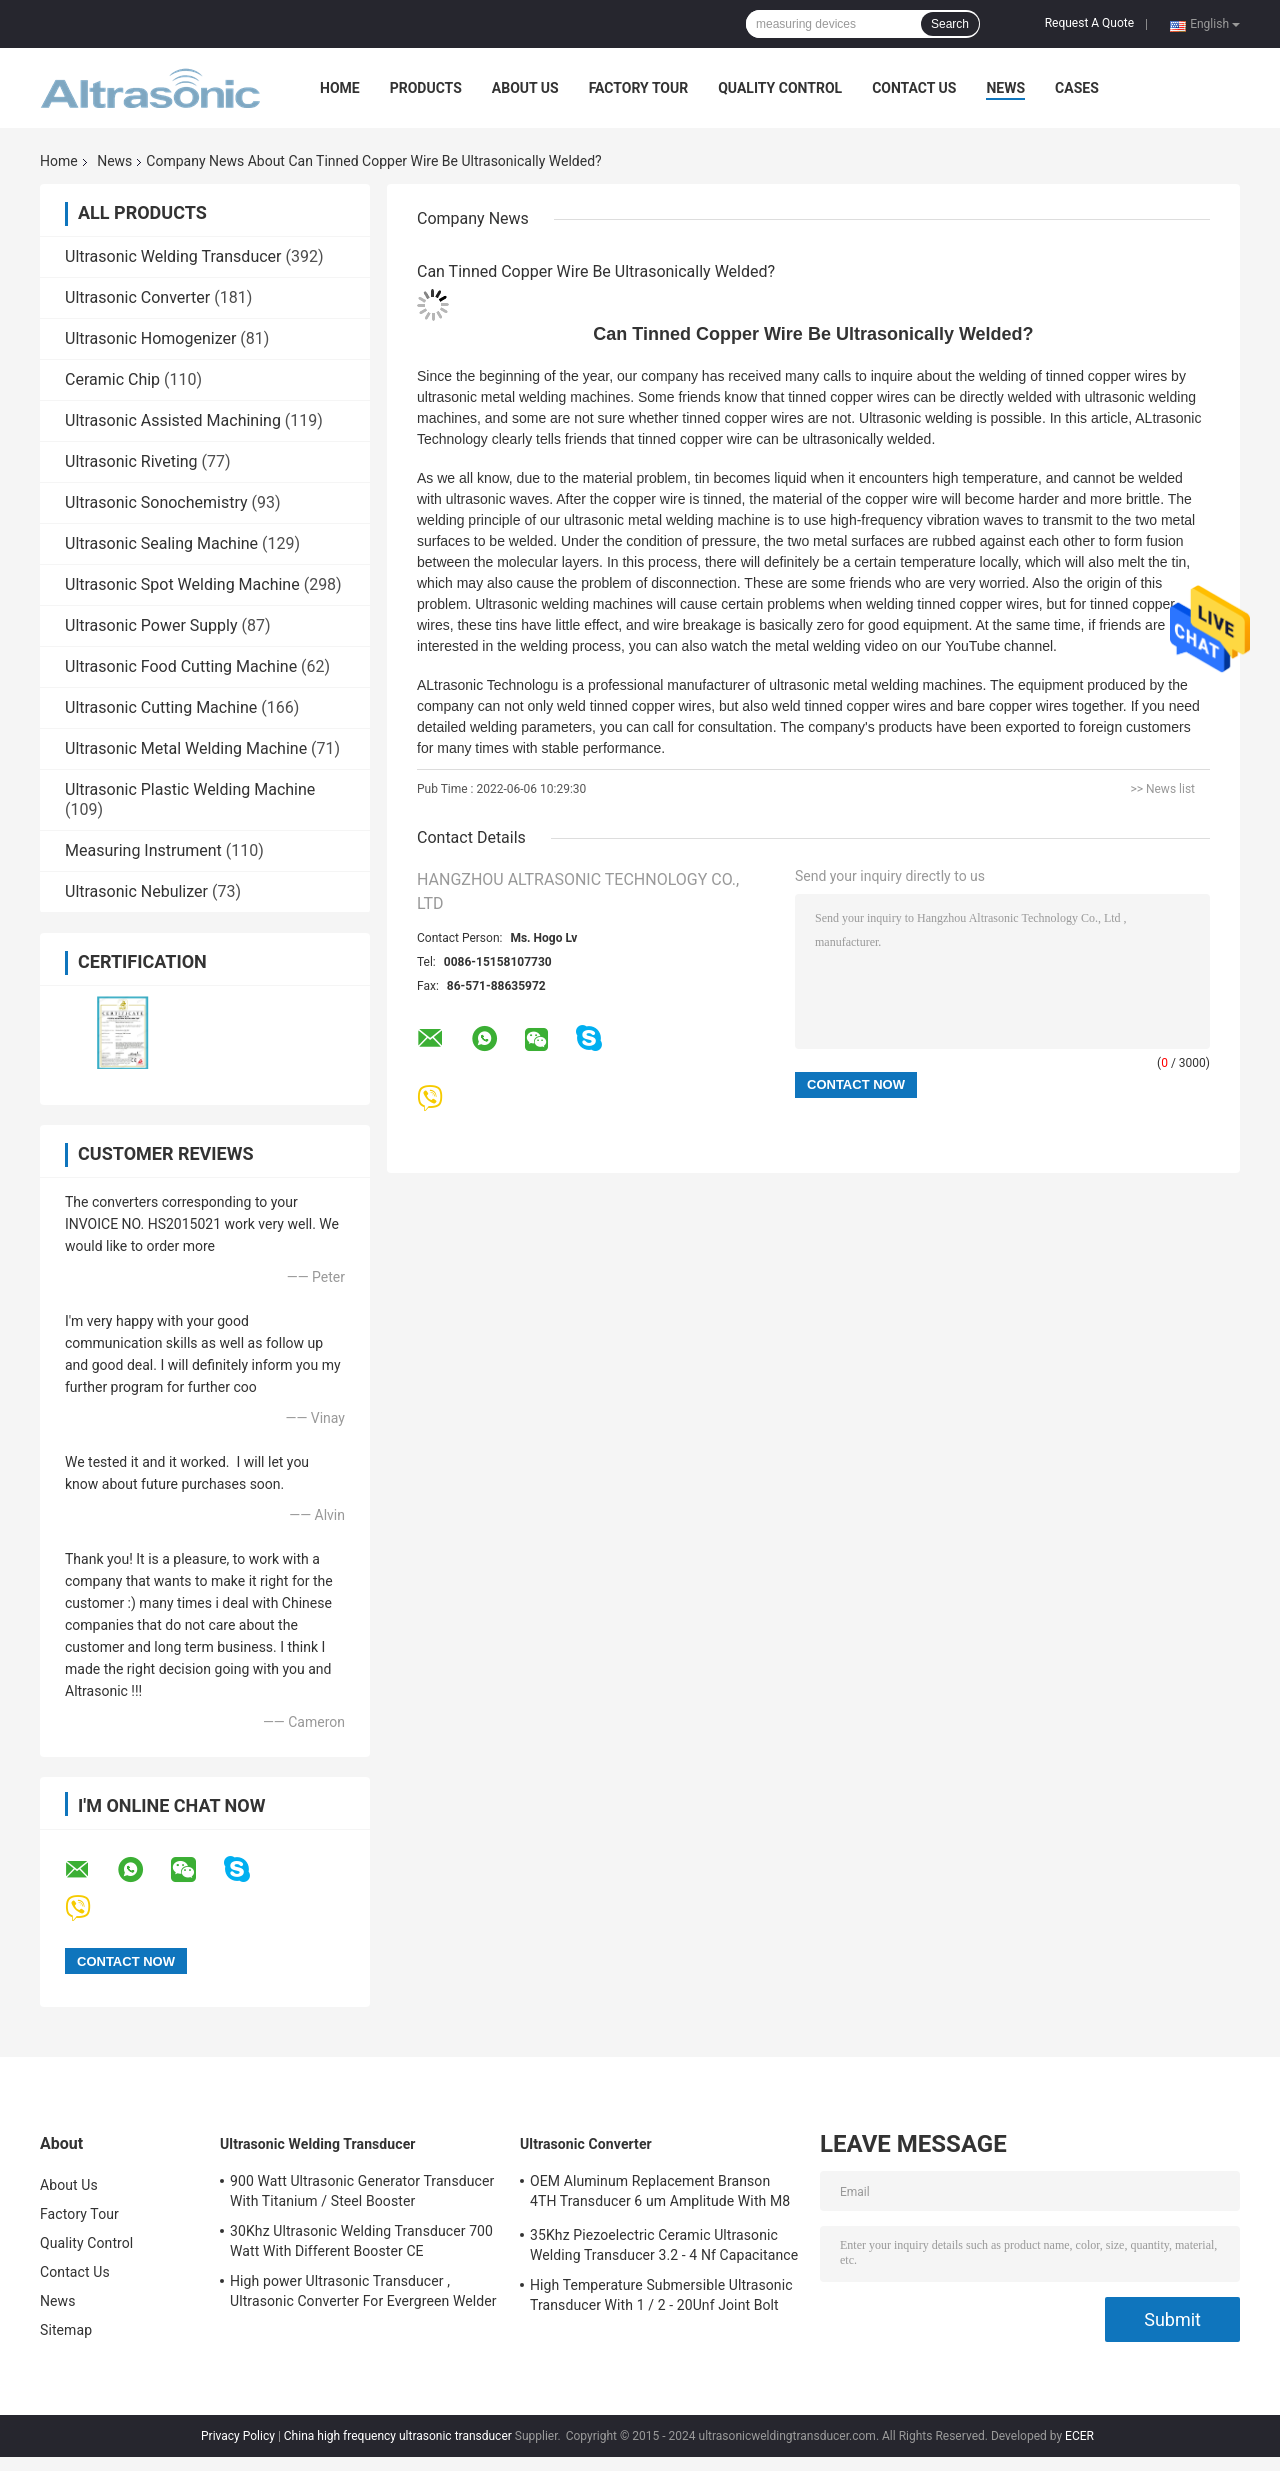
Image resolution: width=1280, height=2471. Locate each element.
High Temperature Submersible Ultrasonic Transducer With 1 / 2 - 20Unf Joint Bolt (661, 2295)
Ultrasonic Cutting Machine (161, 707)
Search (950, 24)
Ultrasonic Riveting (131, 461)
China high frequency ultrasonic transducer (398, 2436)
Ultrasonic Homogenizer (150, 338)
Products (426, 88)
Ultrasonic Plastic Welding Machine (190, 789)
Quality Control (780, 88)
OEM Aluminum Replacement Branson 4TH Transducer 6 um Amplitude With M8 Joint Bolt (660, 2194)
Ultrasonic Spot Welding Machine (182, 584)
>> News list (1162, 789)
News (1005, 88)
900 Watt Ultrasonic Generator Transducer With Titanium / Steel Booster (362, 2191)
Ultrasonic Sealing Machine (161, 543)
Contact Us (914, 88)
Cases (1077, 88)
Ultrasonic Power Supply (151, 625)
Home (340, 88)
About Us (525, 88)
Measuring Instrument (143, 850)
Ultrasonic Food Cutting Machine (181, 666)
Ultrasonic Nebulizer (136, 891)
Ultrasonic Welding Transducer (173, 256)
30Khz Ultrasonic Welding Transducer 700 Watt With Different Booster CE (361, 2241)
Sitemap (66, 2330)
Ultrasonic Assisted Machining (173, 420)
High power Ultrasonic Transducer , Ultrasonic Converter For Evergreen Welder (363, 2291)
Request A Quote (1089, 23)
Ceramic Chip (112, 379)
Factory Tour (639, 88)
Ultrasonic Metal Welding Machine (186, 748)
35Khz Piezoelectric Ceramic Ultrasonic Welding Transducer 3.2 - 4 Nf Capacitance (664, 2245)
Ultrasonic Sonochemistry (156, 502)
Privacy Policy (238, 2436)
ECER (1079, 2436)
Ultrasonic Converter (137, 297)
